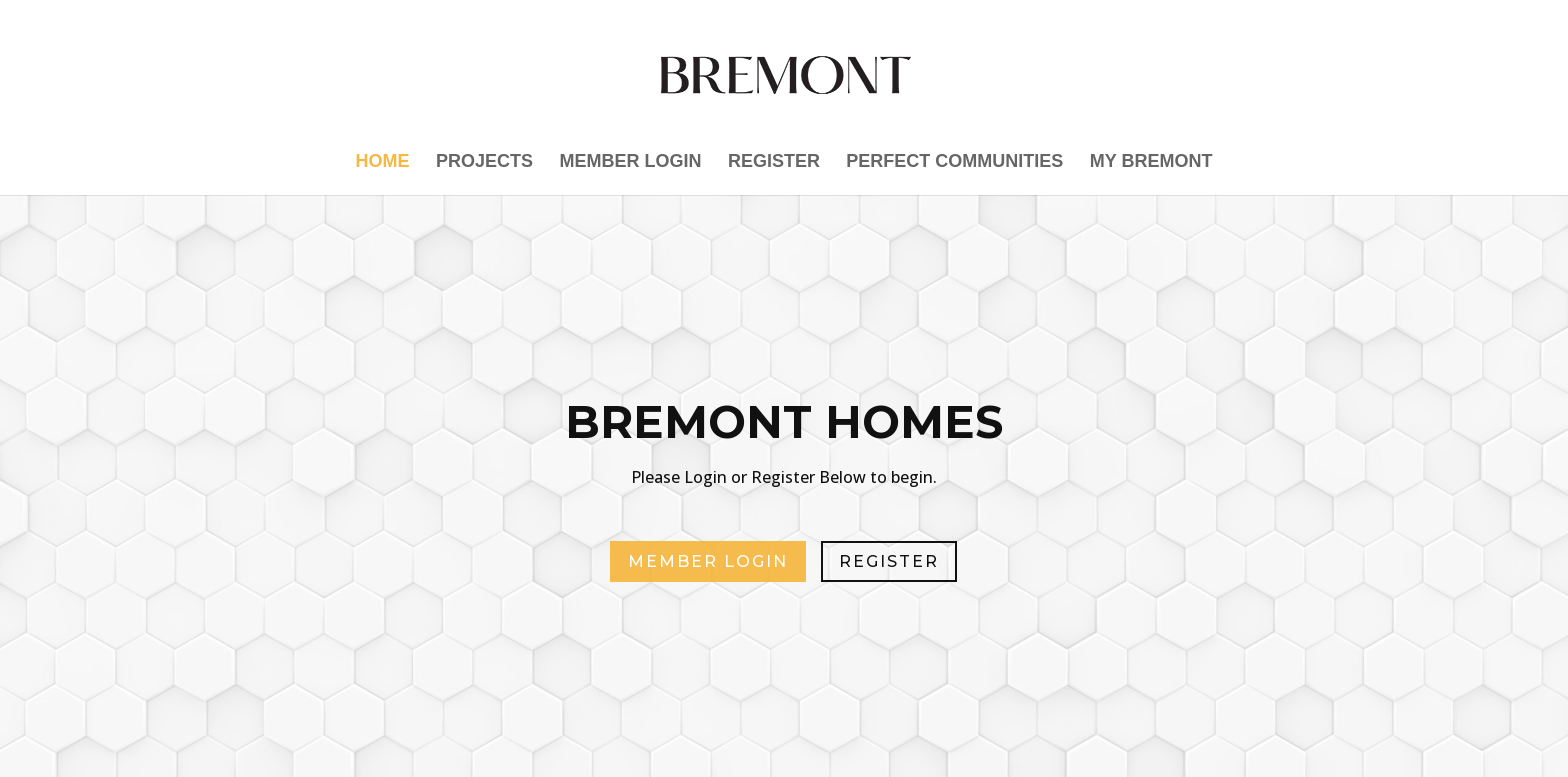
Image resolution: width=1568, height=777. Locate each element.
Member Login (630, 162)
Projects (484, 162)
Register (774, 162)
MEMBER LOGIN (708, 561)
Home (383, 162)
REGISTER (889, 561)
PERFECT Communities (954, 162)
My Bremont (1151, 162)
